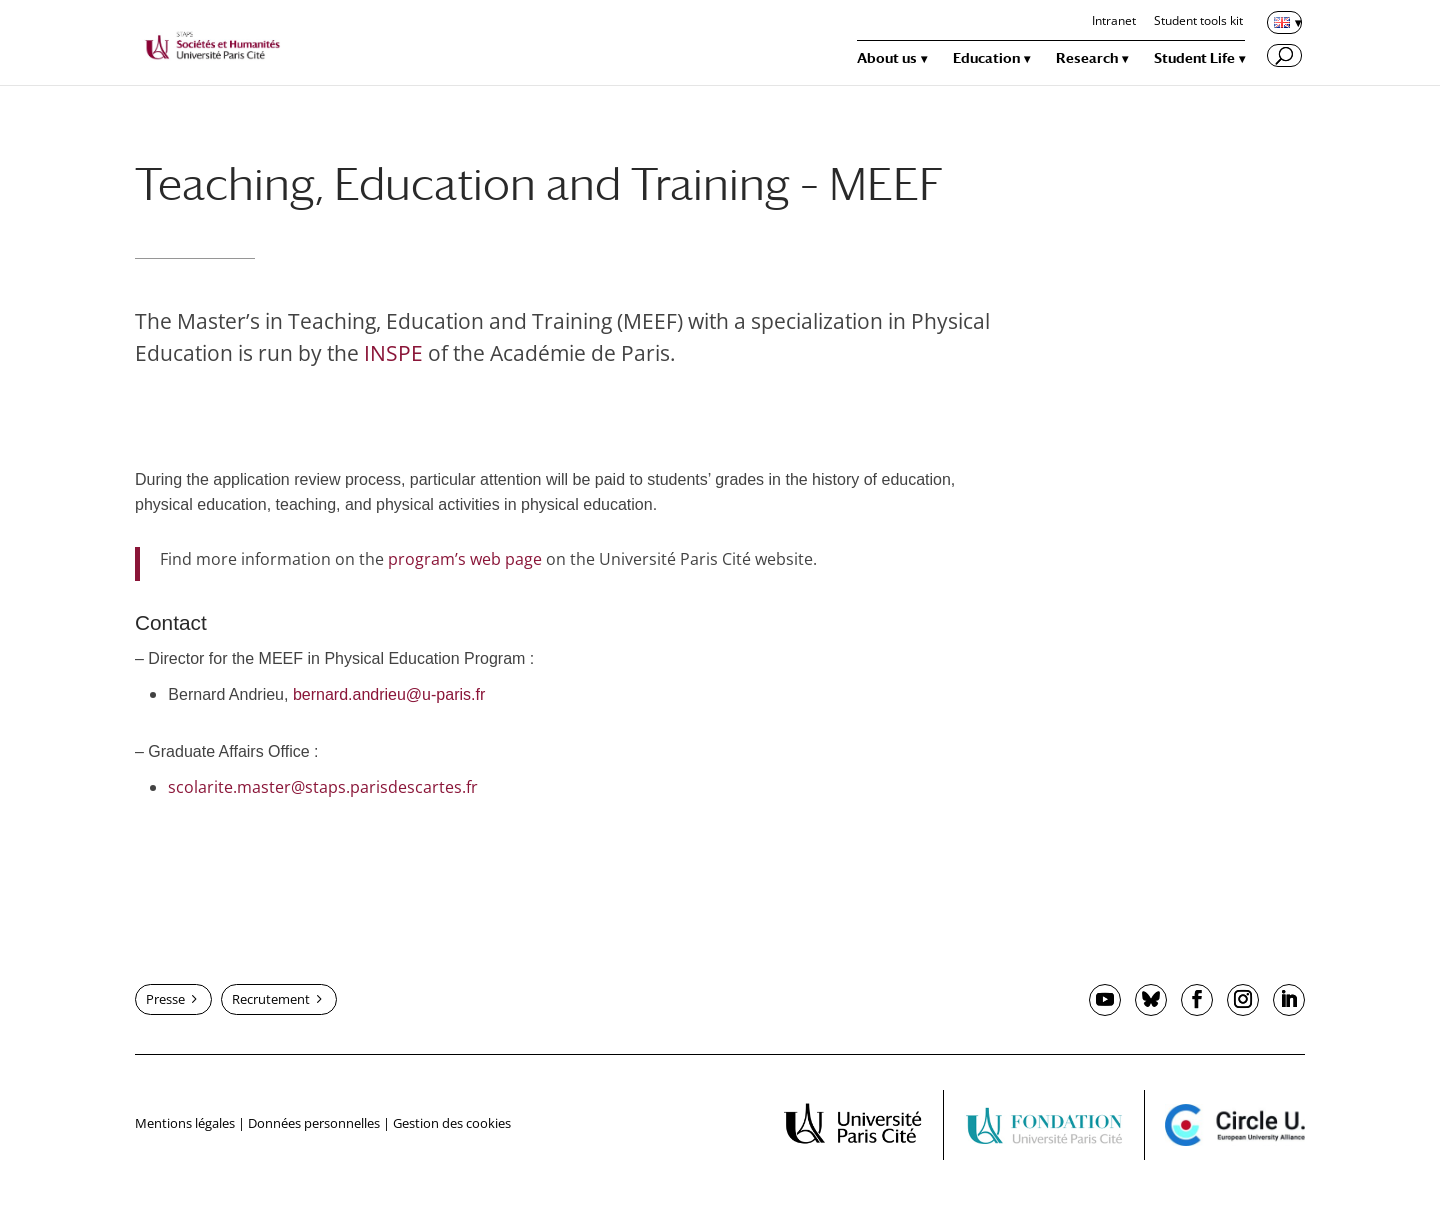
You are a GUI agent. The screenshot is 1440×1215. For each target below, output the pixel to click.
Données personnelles (314, 1123)
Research (1087, 58)
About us (887, 58)
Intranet (1114, 22)
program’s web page (465, 559)
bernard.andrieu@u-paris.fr (389, 694)
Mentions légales (185, 1123)
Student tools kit (1198, 22)
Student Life (1194, 58)
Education (986, 58)
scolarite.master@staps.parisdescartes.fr (323, 787)
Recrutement (271, 999)
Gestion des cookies (452, 1123)
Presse (165, 999)
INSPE (393, 353)
